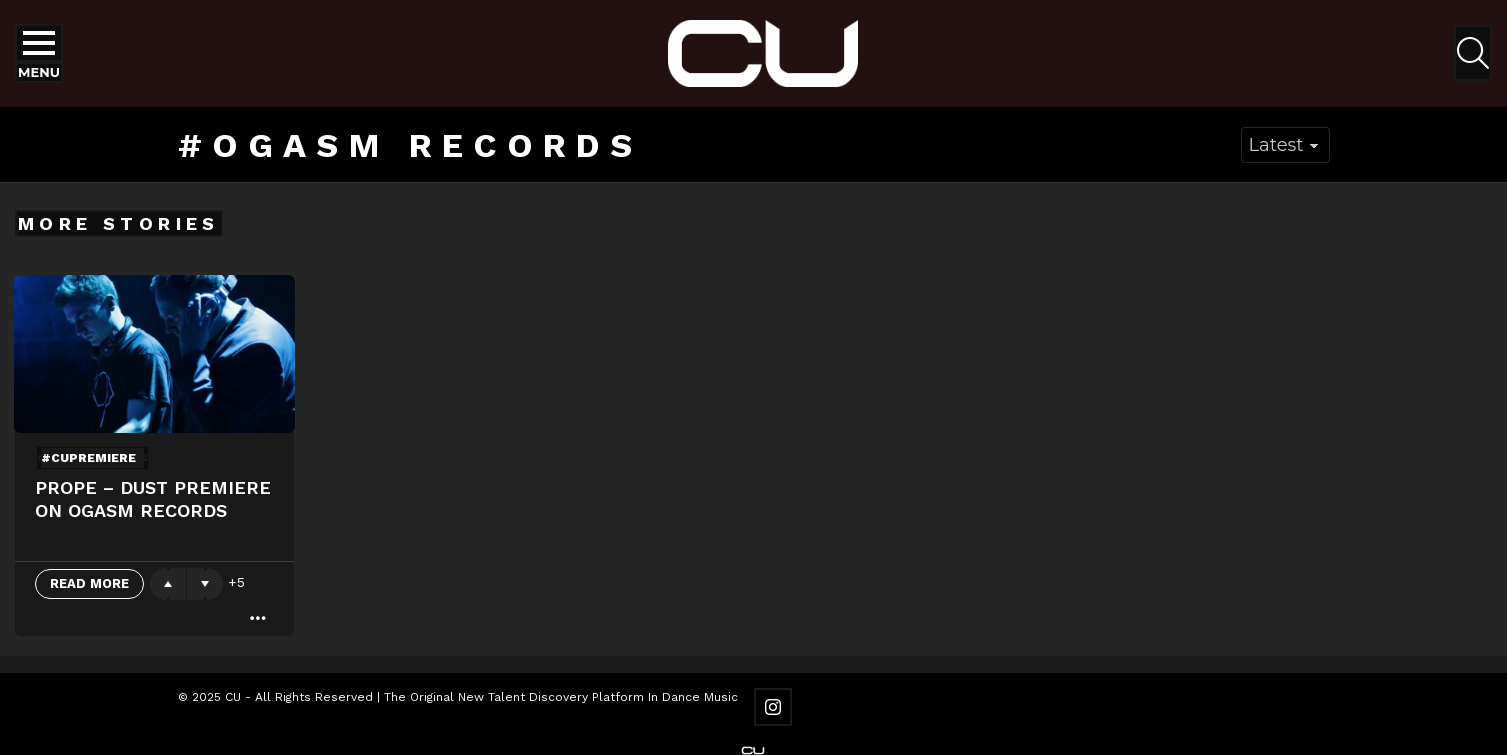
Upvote (168, 584)
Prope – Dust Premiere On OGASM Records (153, 499)
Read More (89, 583)
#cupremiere (88, 458)
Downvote (205, 584)
